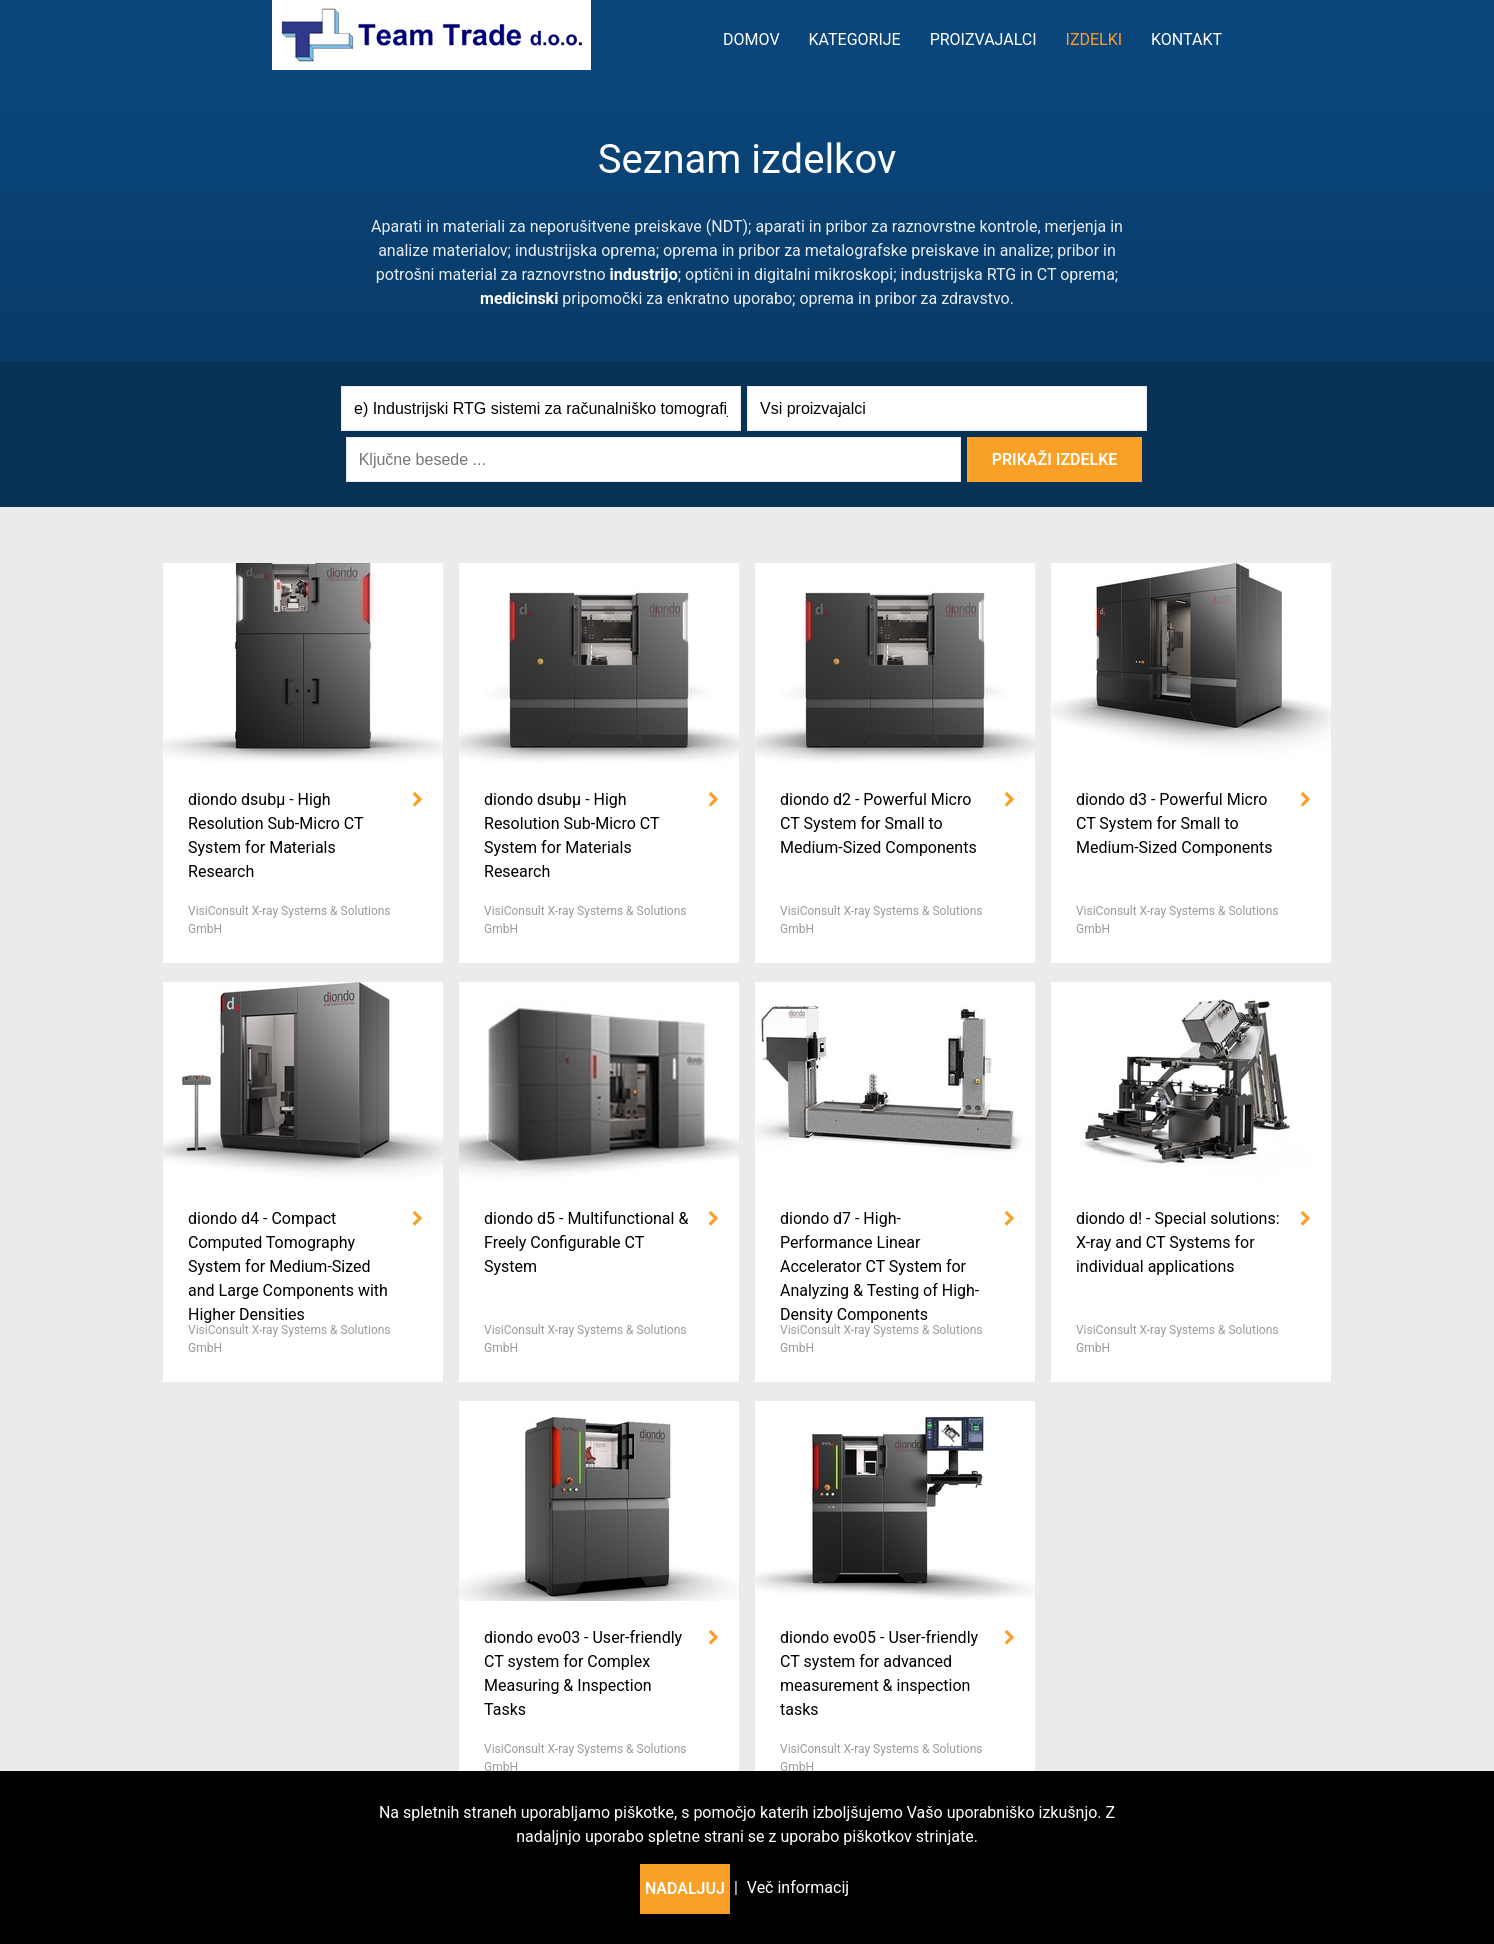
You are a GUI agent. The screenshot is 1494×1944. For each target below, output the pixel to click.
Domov (751, 39)
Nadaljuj (685, 1888)
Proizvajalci (983, 39)
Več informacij (798, 1887)
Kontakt (1186, 39)
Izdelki (1094, 39)
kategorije (855, 39)
